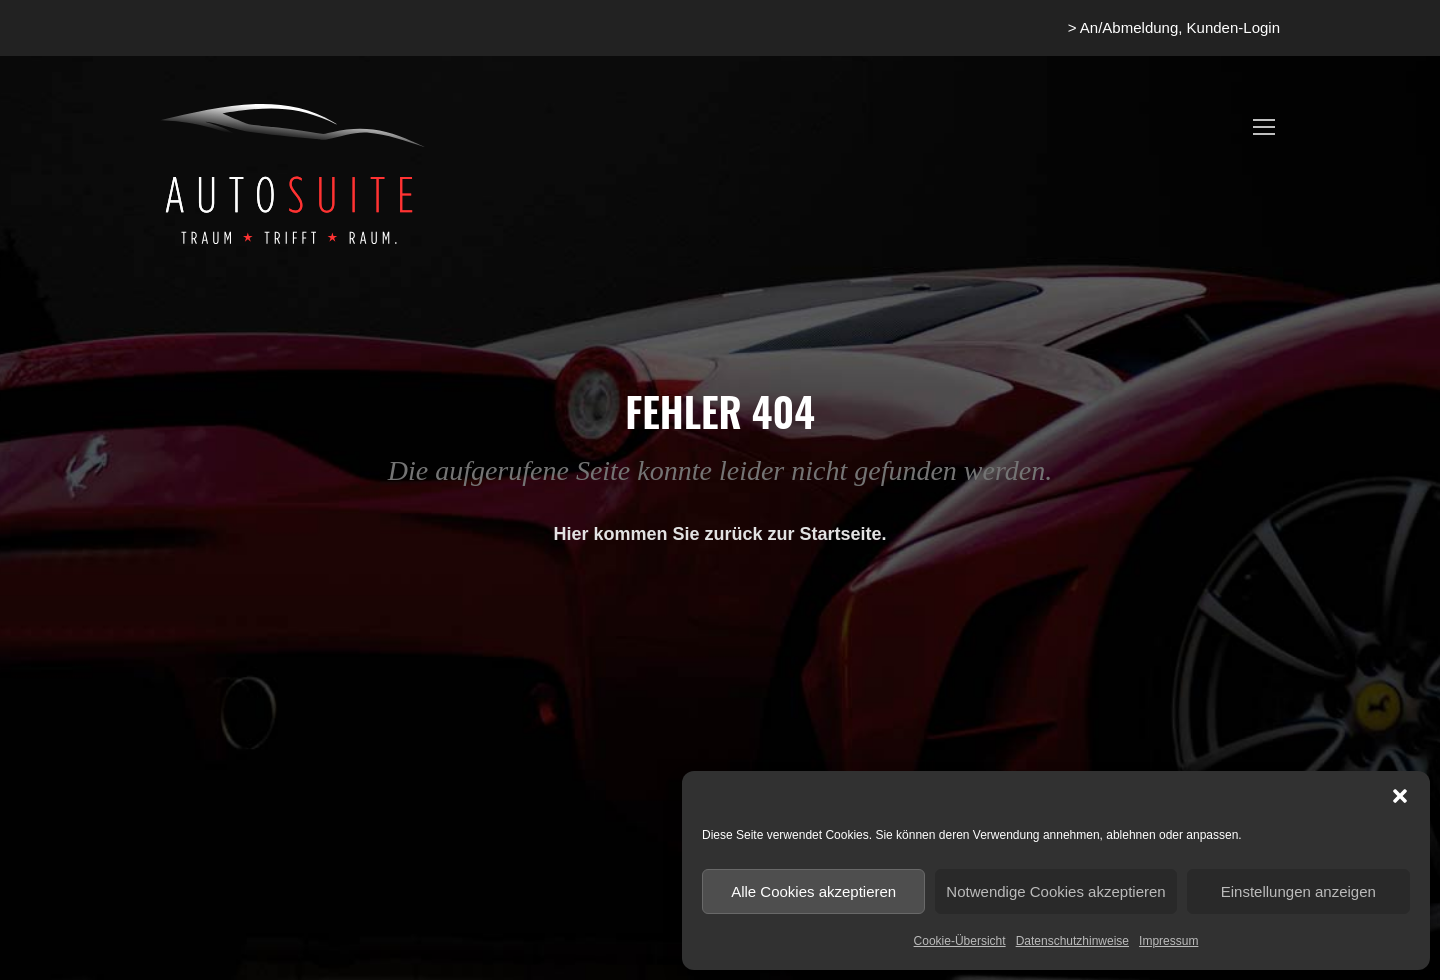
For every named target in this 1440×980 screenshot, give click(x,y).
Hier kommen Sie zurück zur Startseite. (719, 534)
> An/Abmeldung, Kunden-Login (1174, 27)
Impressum (1168, 941)
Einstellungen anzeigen (1298, 891)
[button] (1400, 796)
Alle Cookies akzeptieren (813, 891)
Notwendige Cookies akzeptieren (1055, 891)
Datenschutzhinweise (1072, 941)
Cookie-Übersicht (960, 941)
